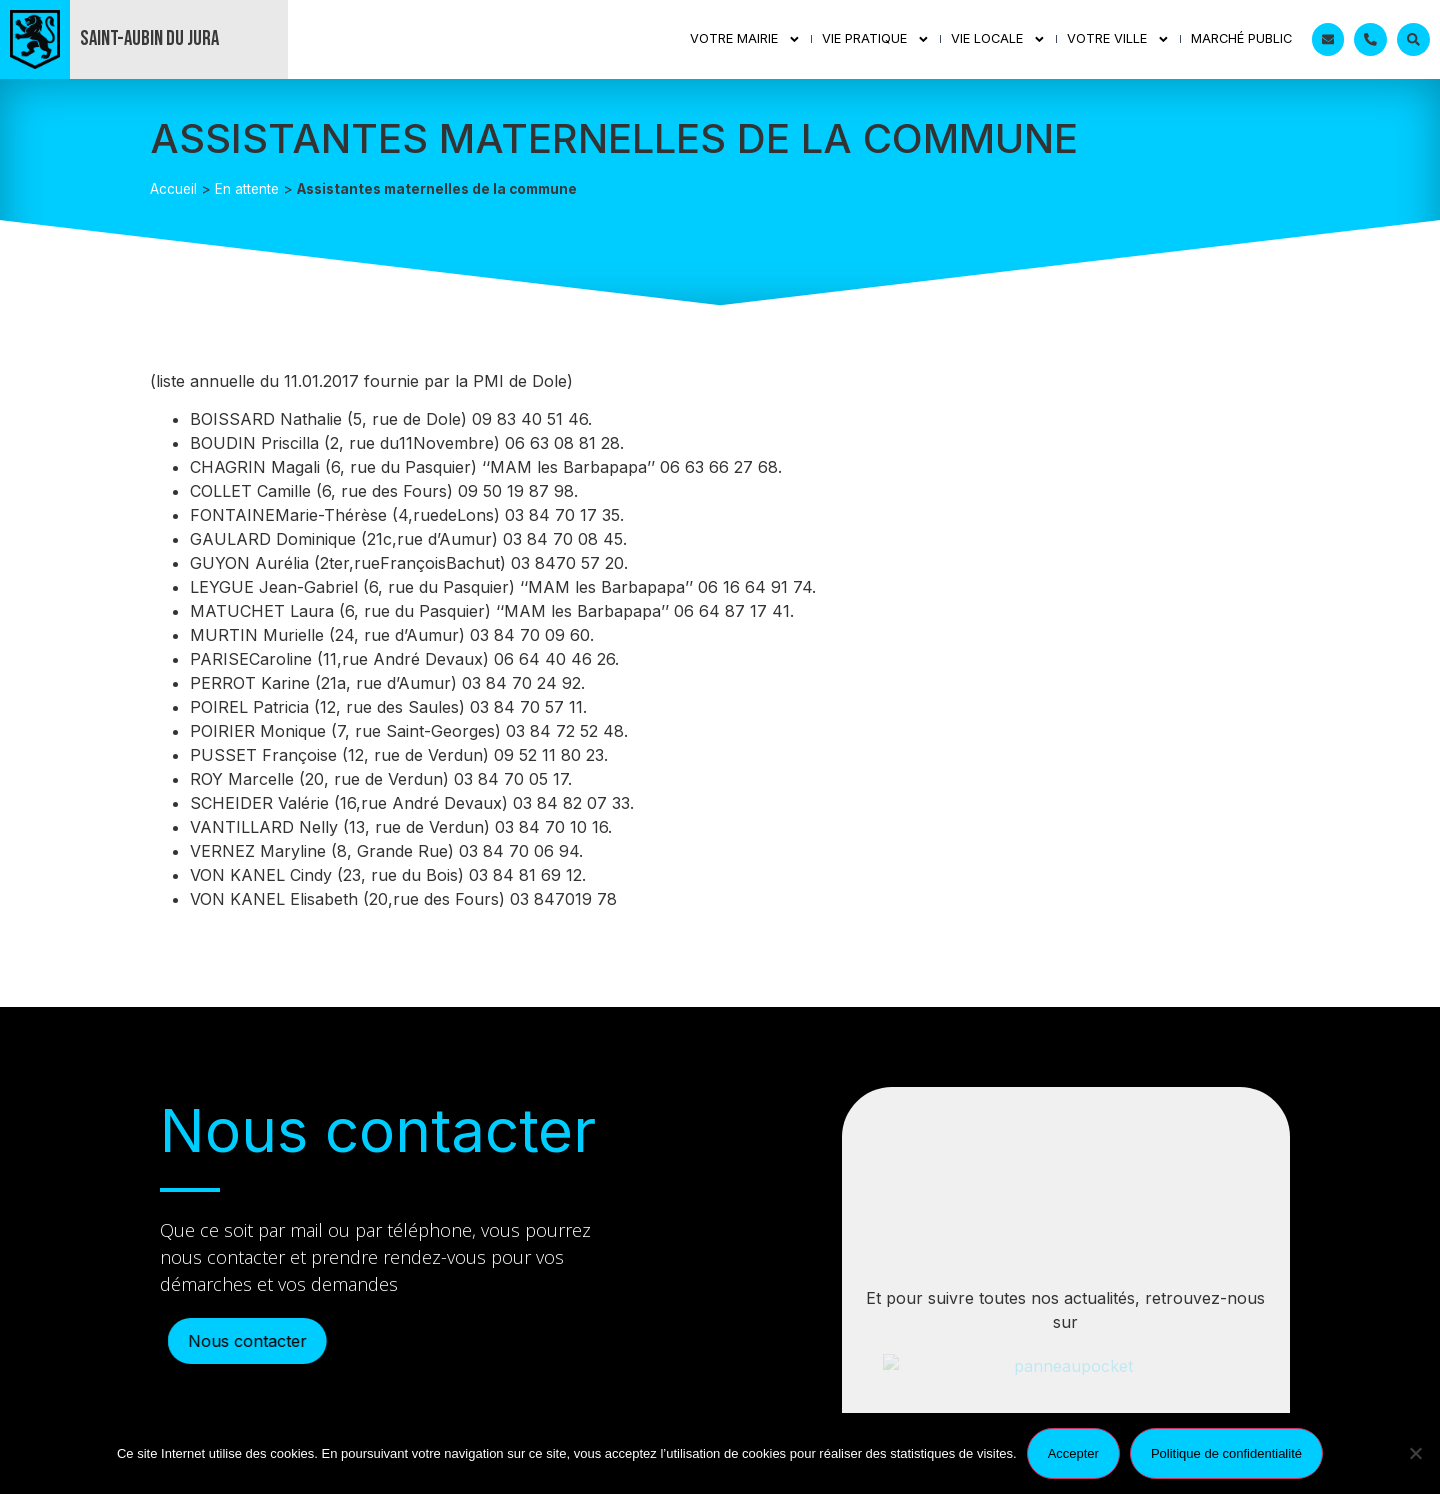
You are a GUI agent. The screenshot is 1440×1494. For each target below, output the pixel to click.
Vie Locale (998, 39)
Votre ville (1118, 39)
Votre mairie (745, 39)
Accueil (173, 189)
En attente (247, 189)
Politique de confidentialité (1226, 1453)
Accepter (1073, 1453)
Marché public (1241, 38)
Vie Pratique (876, 39)
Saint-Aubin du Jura (149, 38)
